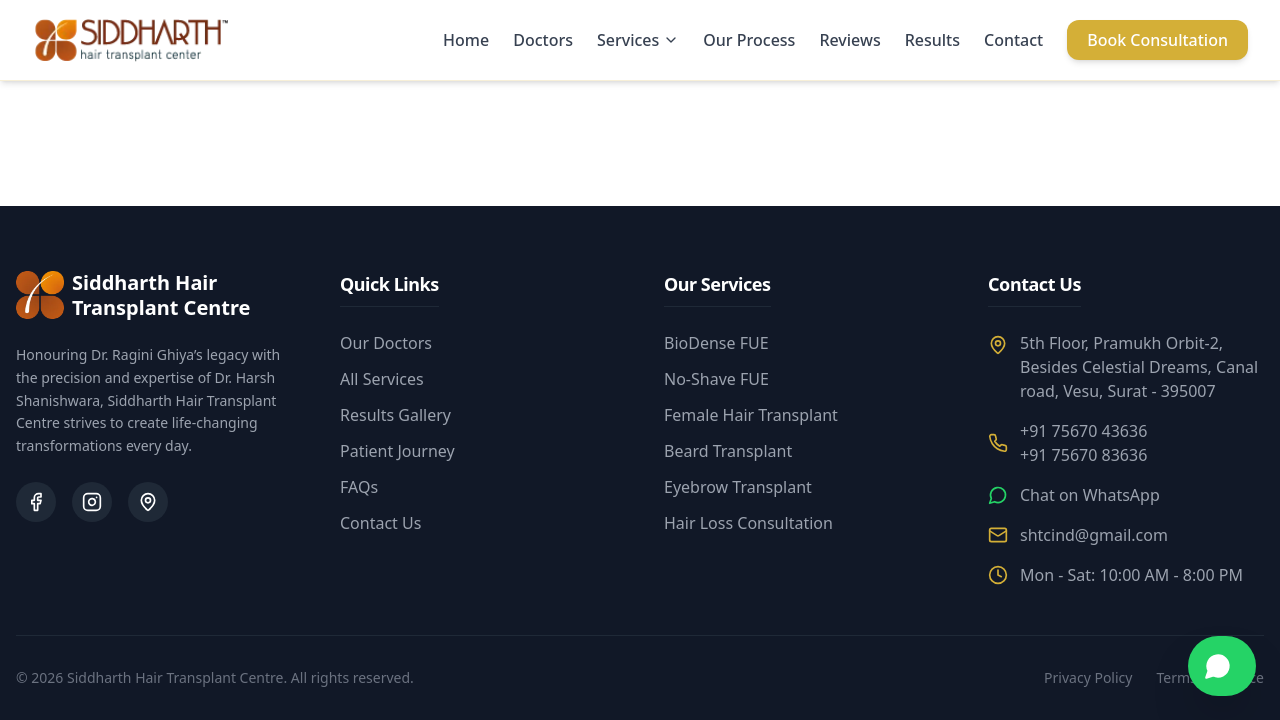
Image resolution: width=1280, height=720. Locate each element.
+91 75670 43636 (1083, 431)
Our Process (749, 40)
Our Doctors (386, 343)
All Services (382, 379)
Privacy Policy (1088, 677)
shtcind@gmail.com (1094, 535)
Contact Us (380, 523)
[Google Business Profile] (148, 502)
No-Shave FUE (716, 379)
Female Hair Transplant (751, 415)
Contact (1013, 40)
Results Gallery (395, 415)
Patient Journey (397, 451)
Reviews (849, 40)
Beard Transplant (728, 451)
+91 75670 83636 (1083, 455)
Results (932, 40)
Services (638, 40)
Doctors (543, 40)
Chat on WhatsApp (1090, 495)
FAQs (359, 487)
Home (466, 40)
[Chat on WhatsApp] (1222, 666)
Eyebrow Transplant (738, 487)
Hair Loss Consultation (748, 523)
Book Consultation (1157, 40)
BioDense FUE (716, 343)
